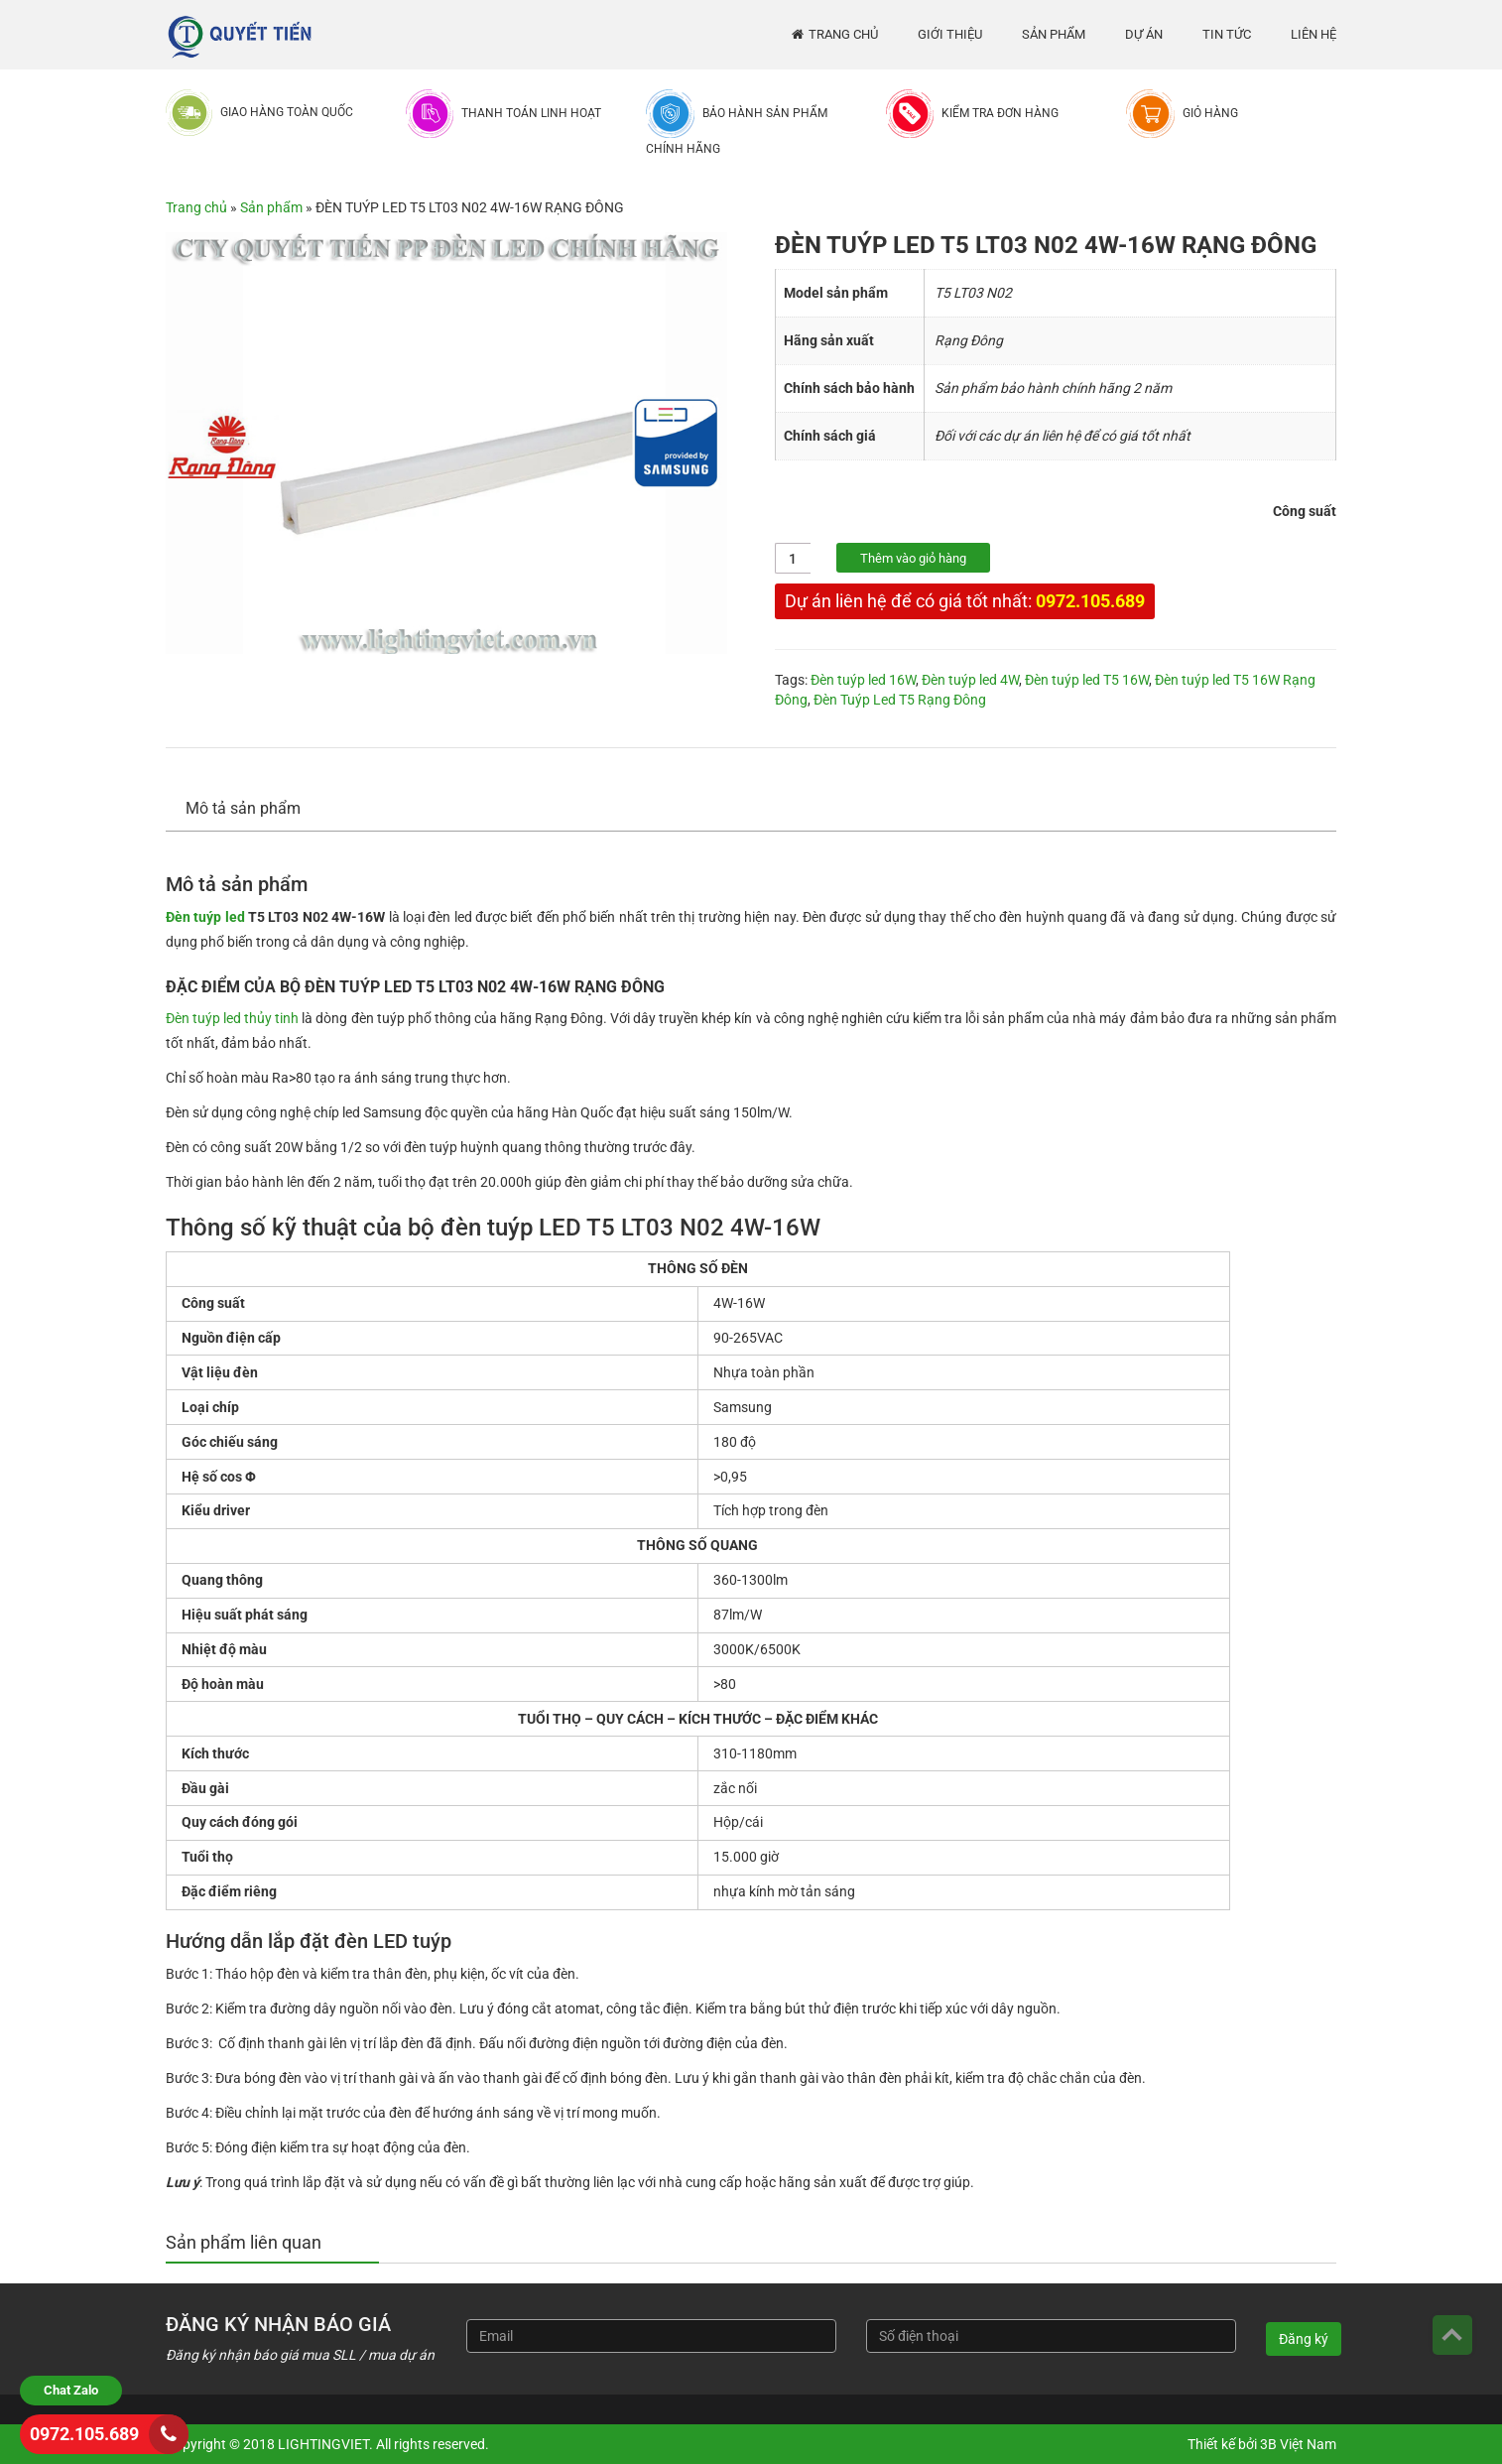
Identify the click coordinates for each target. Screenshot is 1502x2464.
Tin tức (1226, 34)
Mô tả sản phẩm (243, 808)
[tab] (253, 809)
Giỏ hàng (1210, 113)
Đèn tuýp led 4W (970, 680)
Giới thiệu (950, 34)
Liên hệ (1313, 34)
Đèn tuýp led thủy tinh (232, 1018)
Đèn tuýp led (205, 917)
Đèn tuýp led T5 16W (1087, 680)
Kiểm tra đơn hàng (1000, 113)
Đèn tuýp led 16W (863, 680)
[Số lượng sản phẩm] (793, 558)
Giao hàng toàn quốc (286, 112)
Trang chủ (843, 34)
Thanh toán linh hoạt (531, 113)
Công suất (1304, 511)
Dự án (1144, 34)
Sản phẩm (1053, 34)
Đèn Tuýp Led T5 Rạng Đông (900, 700)
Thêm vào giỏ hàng (913, 558)
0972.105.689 (1090, 600)
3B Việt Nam (1298, 2444)
